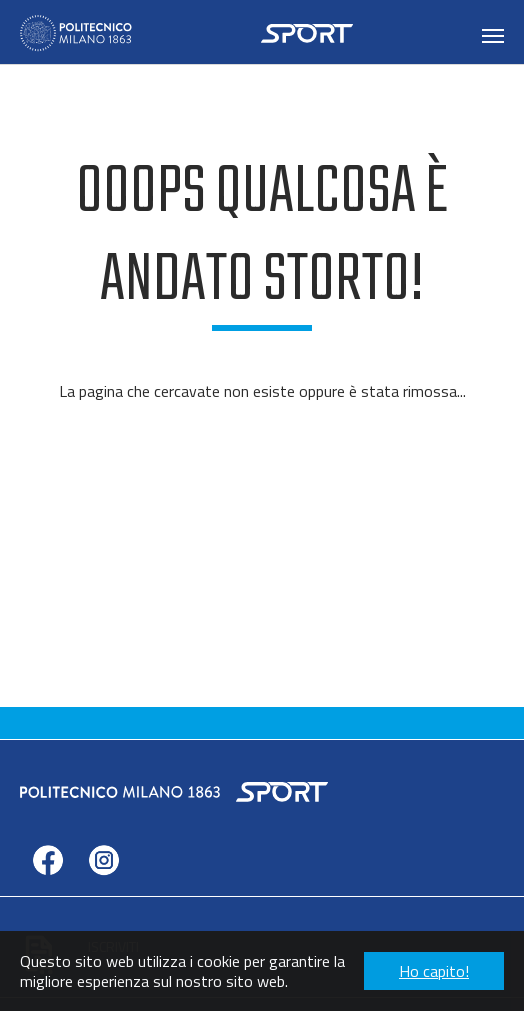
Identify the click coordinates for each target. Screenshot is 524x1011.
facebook (48, 891)
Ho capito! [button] (434, 971)
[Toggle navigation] (493, 36)
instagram (104, 891)
